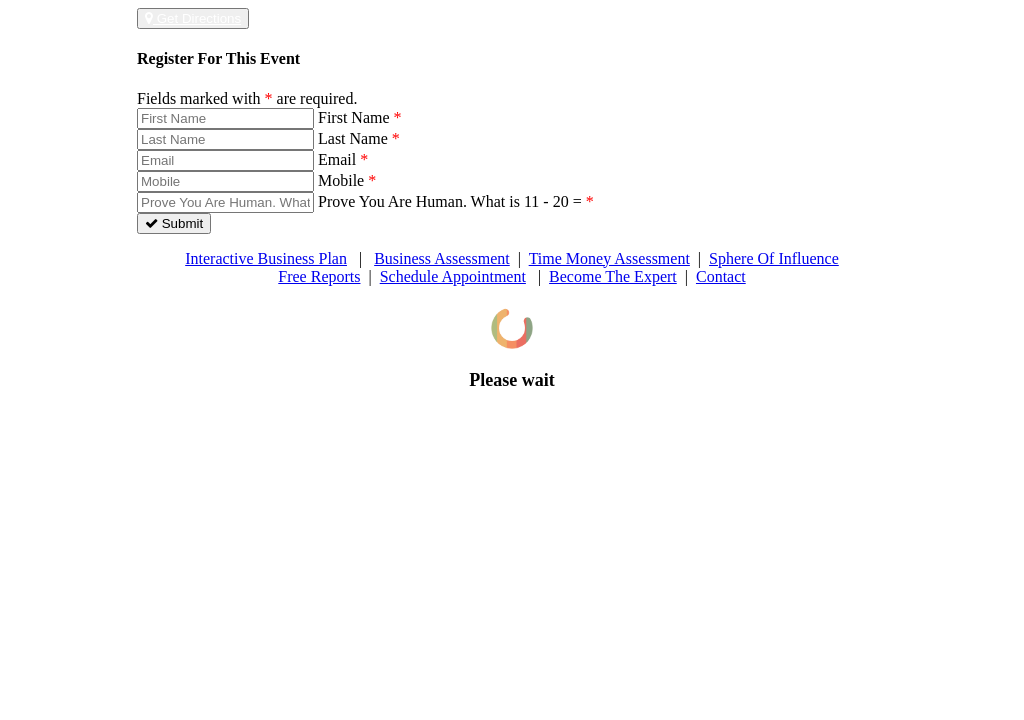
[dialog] (512, 349)
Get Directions (193, 18)
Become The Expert (613, 276)
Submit (174, 223)
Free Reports (319, 276)
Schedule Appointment (453, 276)
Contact (721, 276)
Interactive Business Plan (266, 258)
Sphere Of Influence (774, 258)
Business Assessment (442, 258)
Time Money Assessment (609, 258)
